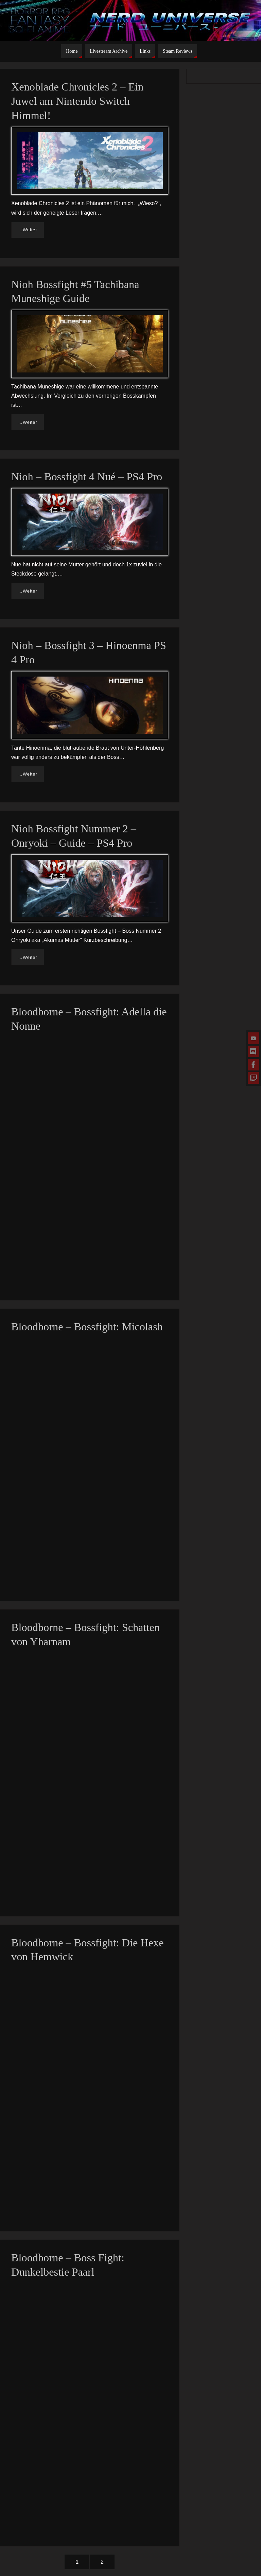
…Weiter (27, 229)
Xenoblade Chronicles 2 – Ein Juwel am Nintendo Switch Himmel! (77, 101)
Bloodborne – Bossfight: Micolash (87, 1326)
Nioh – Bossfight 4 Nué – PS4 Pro (86, 476)
